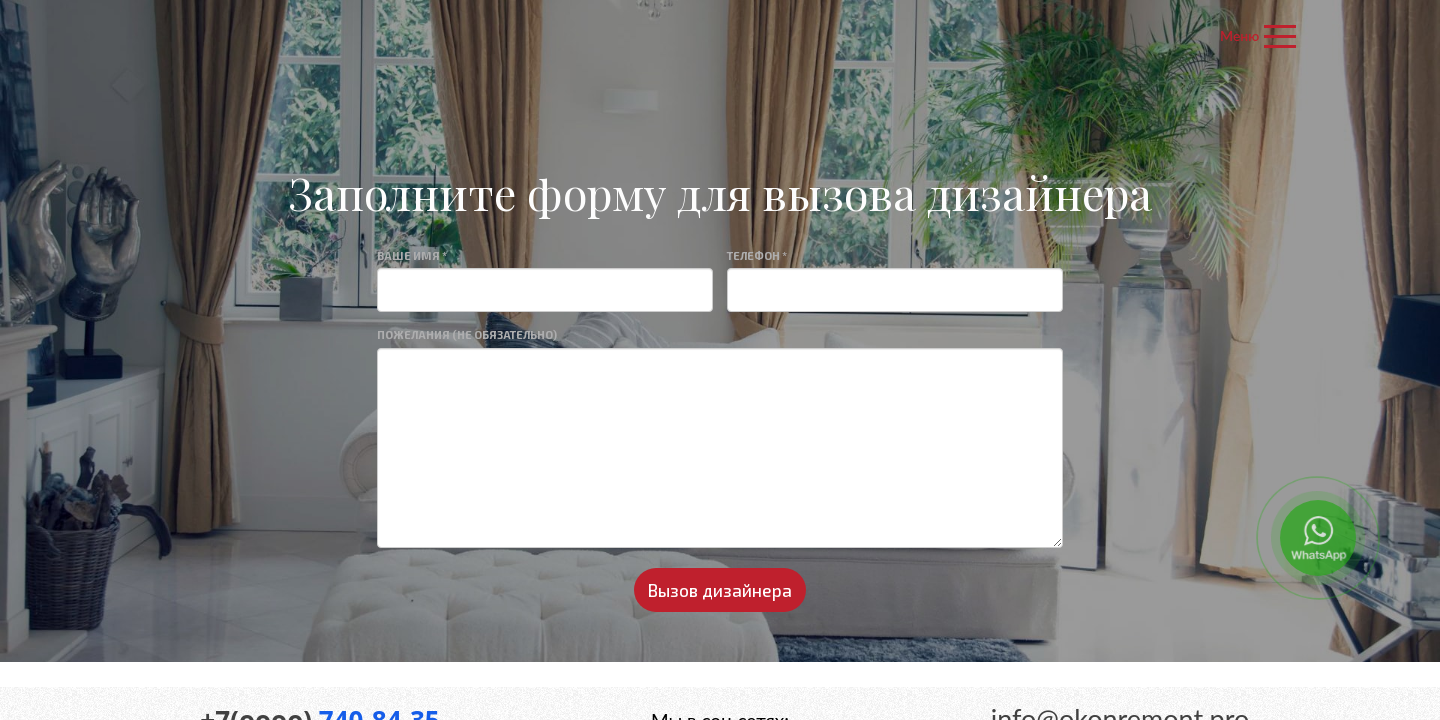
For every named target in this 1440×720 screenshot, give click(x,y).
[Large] (545, 290)
